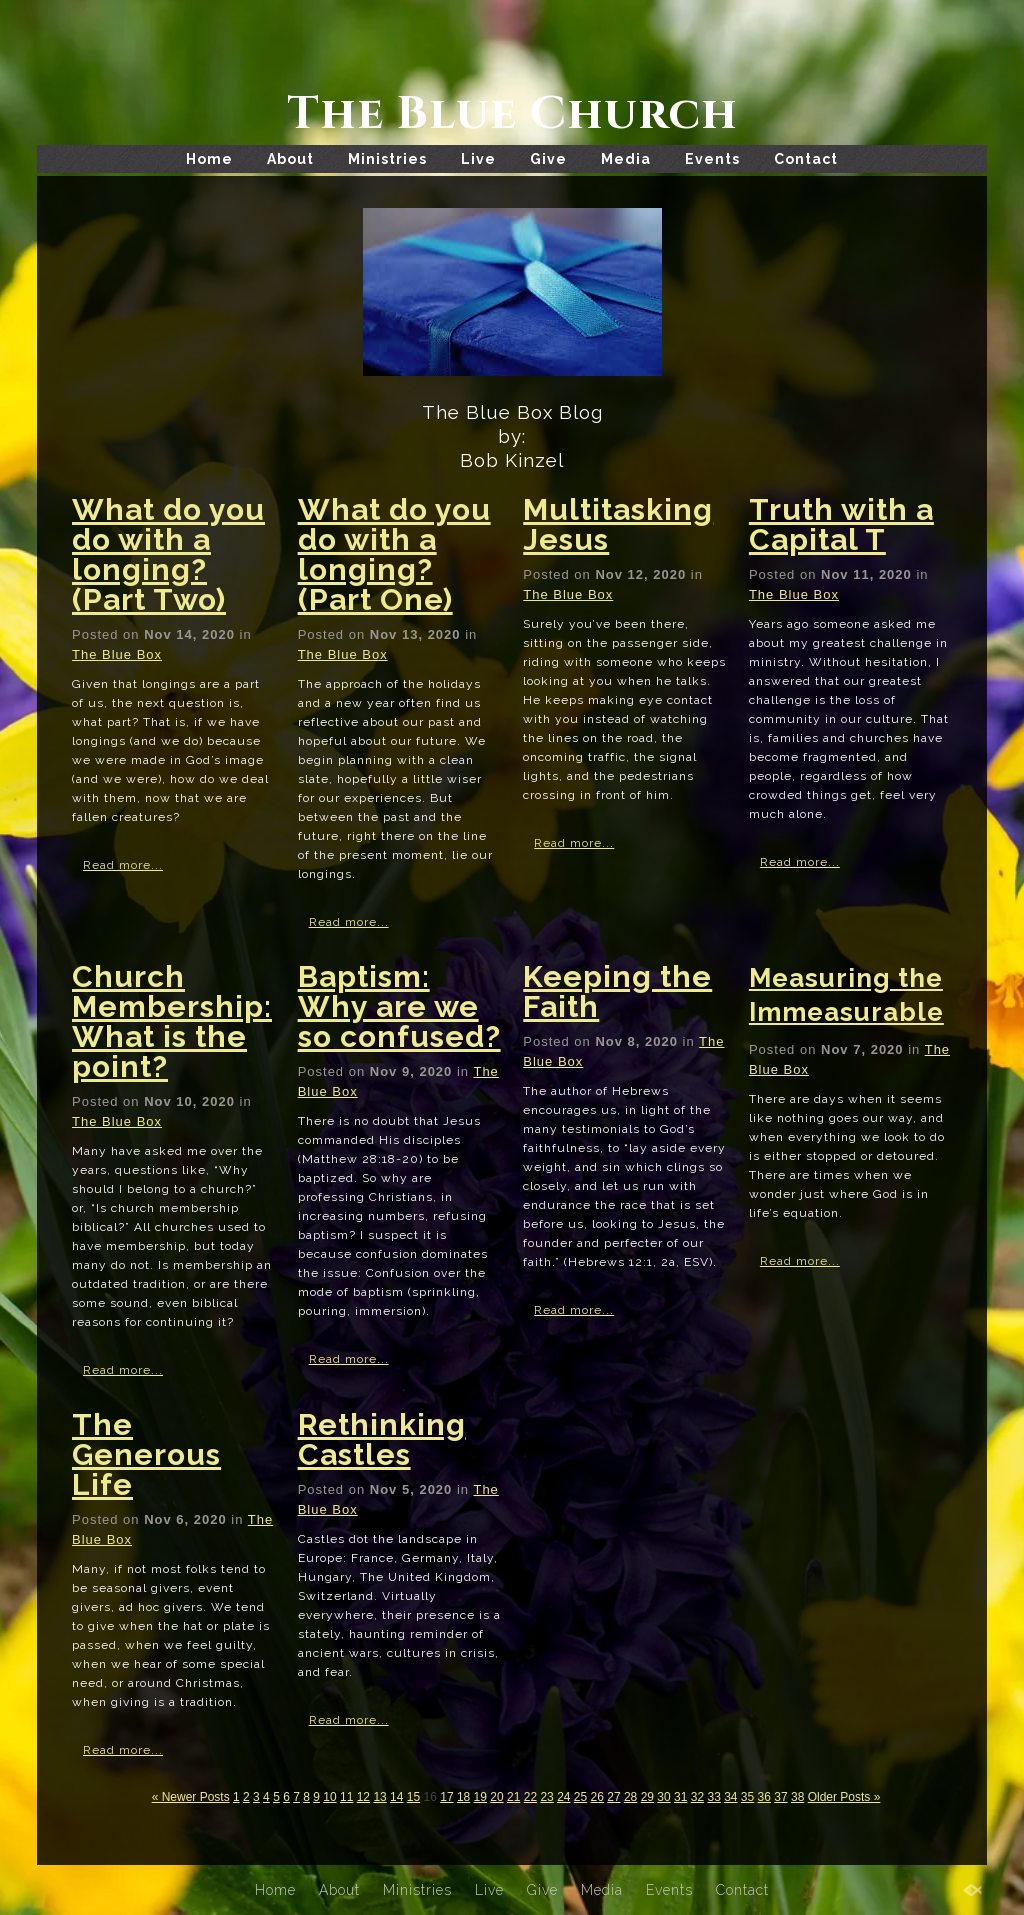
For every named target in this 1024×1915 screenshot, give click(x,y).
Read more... (123, 865)
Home (209, 159)
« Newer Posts (191, 1797)
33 (713, 1797)
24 (563, 1797)
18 (463, 1797)
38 (797, 1797)
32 (697, 1797)
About (290, 159)
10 (329, 1797)
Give (548, 159)
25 (580, 1797)
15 (413, 1797)
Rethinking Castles (382, 1439)
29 (647, 1797)
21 (513, 1797)
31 (680, 1797)
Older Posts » (844, 1797)
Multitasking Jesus (618, 524)
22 (530, 1797)
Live (478, 159)
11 (346, 1797)
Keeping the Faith (617, 991)
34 (730, 1797)
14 (396, 1797)
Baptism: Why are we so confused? (399, 1006)
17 (446, 1797)
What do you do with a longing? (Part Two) (168, 554)
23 (546, 1797)
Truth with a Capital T (841, 524)
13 (379, 1797)
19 (480, 1797)
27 (613, 1797)
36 (764, 1797)
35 (747, 1797)
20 (496, 1797)
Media (626, 159)
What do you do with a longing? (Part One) (394, 554)
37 (780, 1797)
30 (663, 1797)
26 (597, 1797)
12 (363, 1797)
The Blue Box (117, 654)
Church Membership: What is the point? (172, 1021)
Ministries (387, 159)
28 (630, 1797)
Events (712, 159)
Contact (806, 159)
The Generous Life (146, 1454)
